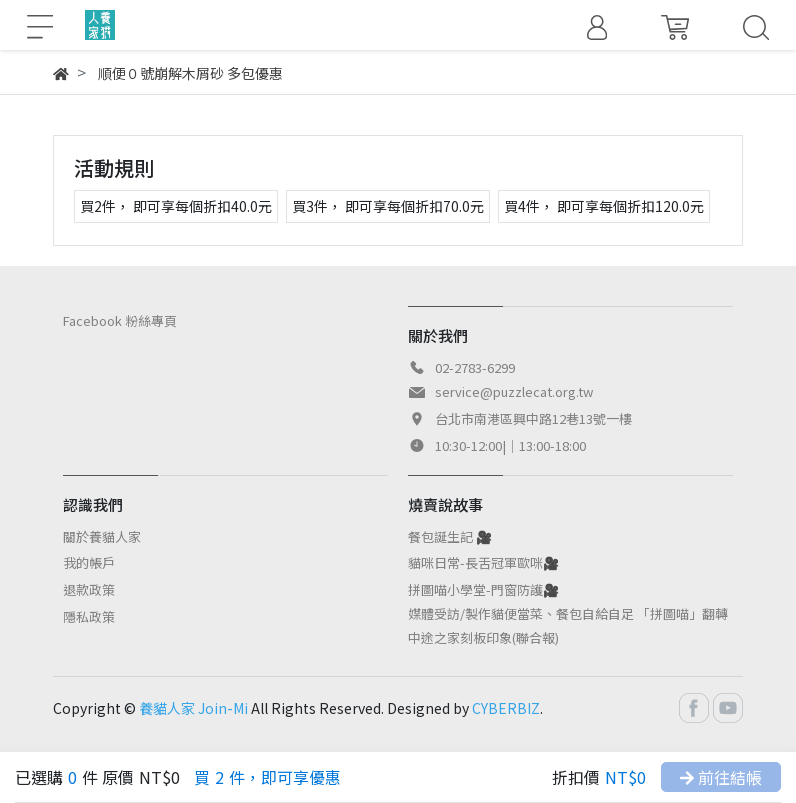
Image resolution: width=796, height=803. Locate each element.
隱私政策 (89, 616)
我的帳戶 (89, 562)
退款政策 (89, 589)
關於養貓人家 (102, 536)
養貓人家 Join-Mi (193, 708)
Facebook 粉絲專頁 (120, 320)
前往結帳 (721, 777)
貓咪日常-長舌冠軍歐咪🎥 (483, 562)
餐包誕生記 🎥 (450, 536)
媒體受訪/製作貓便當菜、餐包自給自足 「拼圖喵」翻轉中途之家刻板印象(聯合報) (568, 625)
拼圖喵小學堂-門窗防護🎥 (483, 589)
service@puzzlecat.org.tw (514, 391)
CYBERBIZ (506, 708)
